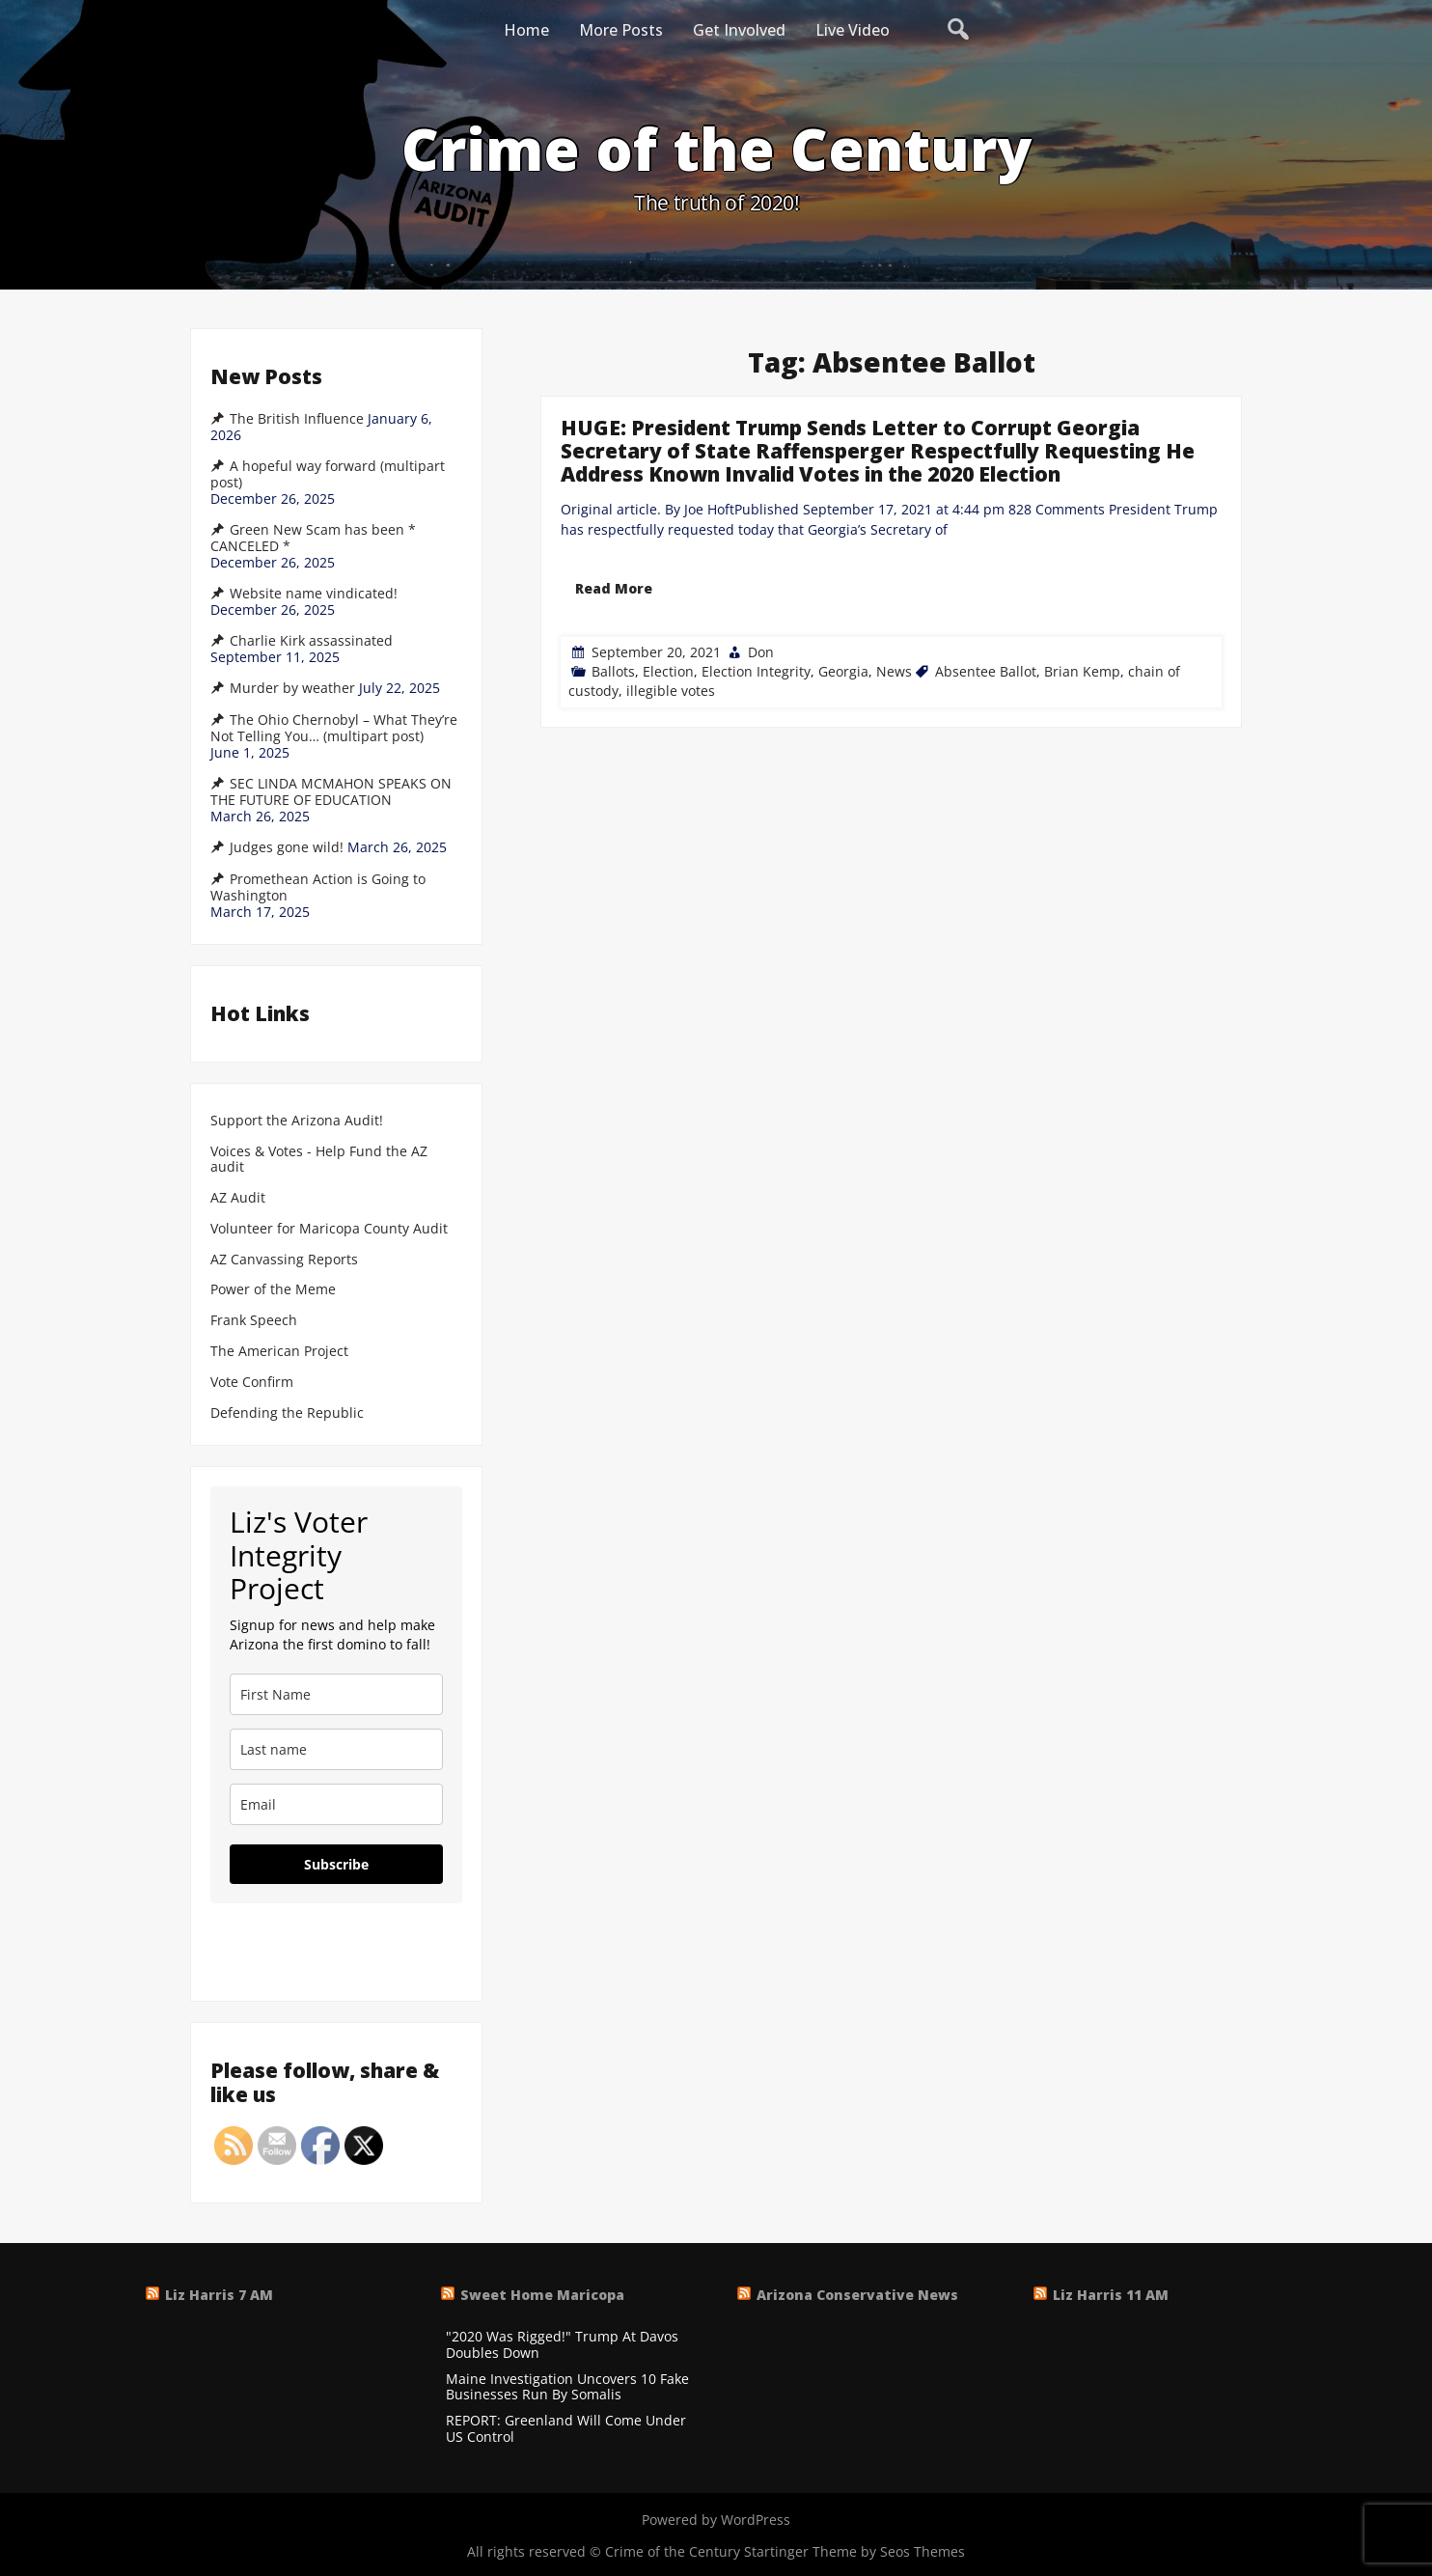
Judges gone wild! (287, 847)
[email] (336, 1804)
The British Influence (297, 419)
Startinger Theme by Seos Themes (854, 2551)
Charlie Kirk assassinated (311, 641)
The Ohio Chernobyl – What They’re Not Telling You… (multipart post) (333, 728)
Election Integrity (756, 671)
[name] (336, 1694)
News (894, 671)
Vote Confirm (251, 1382)
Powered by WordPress (716, 2519)
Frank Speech (253, 1321)
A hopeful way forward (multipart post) (327, 474)
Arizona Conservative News (857, 2294)
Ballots (613, 671)
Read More (613, 588)
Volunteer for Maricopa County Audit (331, 1229)
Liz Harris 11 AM (1111, 2294)
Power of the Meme (273, 1290)
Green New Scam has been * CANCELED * (313, 538)
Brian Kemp (1082, 671)
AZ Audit (237, 1198)
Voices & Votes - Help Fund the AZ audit (318, 1160)
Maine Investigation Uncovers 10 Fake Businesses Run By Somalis (567, 2387)
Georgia (843, 671)
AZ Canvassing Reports (284, 1260)
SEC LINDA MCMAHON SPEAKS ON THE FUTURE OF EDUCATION (331, 792)
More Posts (621, 30)
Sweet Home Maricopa (542, 2294)
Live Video (852, 30)
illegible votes (670, 690)
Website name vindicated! (314, 593)
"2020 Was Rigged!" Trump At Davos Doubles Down (562, 2345)
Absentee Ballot (985, 671)
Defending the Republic (287, 1413)
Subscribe (336, 1864)
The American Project (279, 1351)
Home (526, 30)
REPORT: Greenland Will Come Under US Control (566, 2429)
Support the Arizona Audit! (296, 1121)
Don (761, 652)
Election (668, 671)
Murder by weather (292, 688)
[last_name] (336, 1749)
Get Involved (739, 30)
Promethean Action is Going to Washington (318, 887)
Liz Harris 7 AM (219, 2294)
